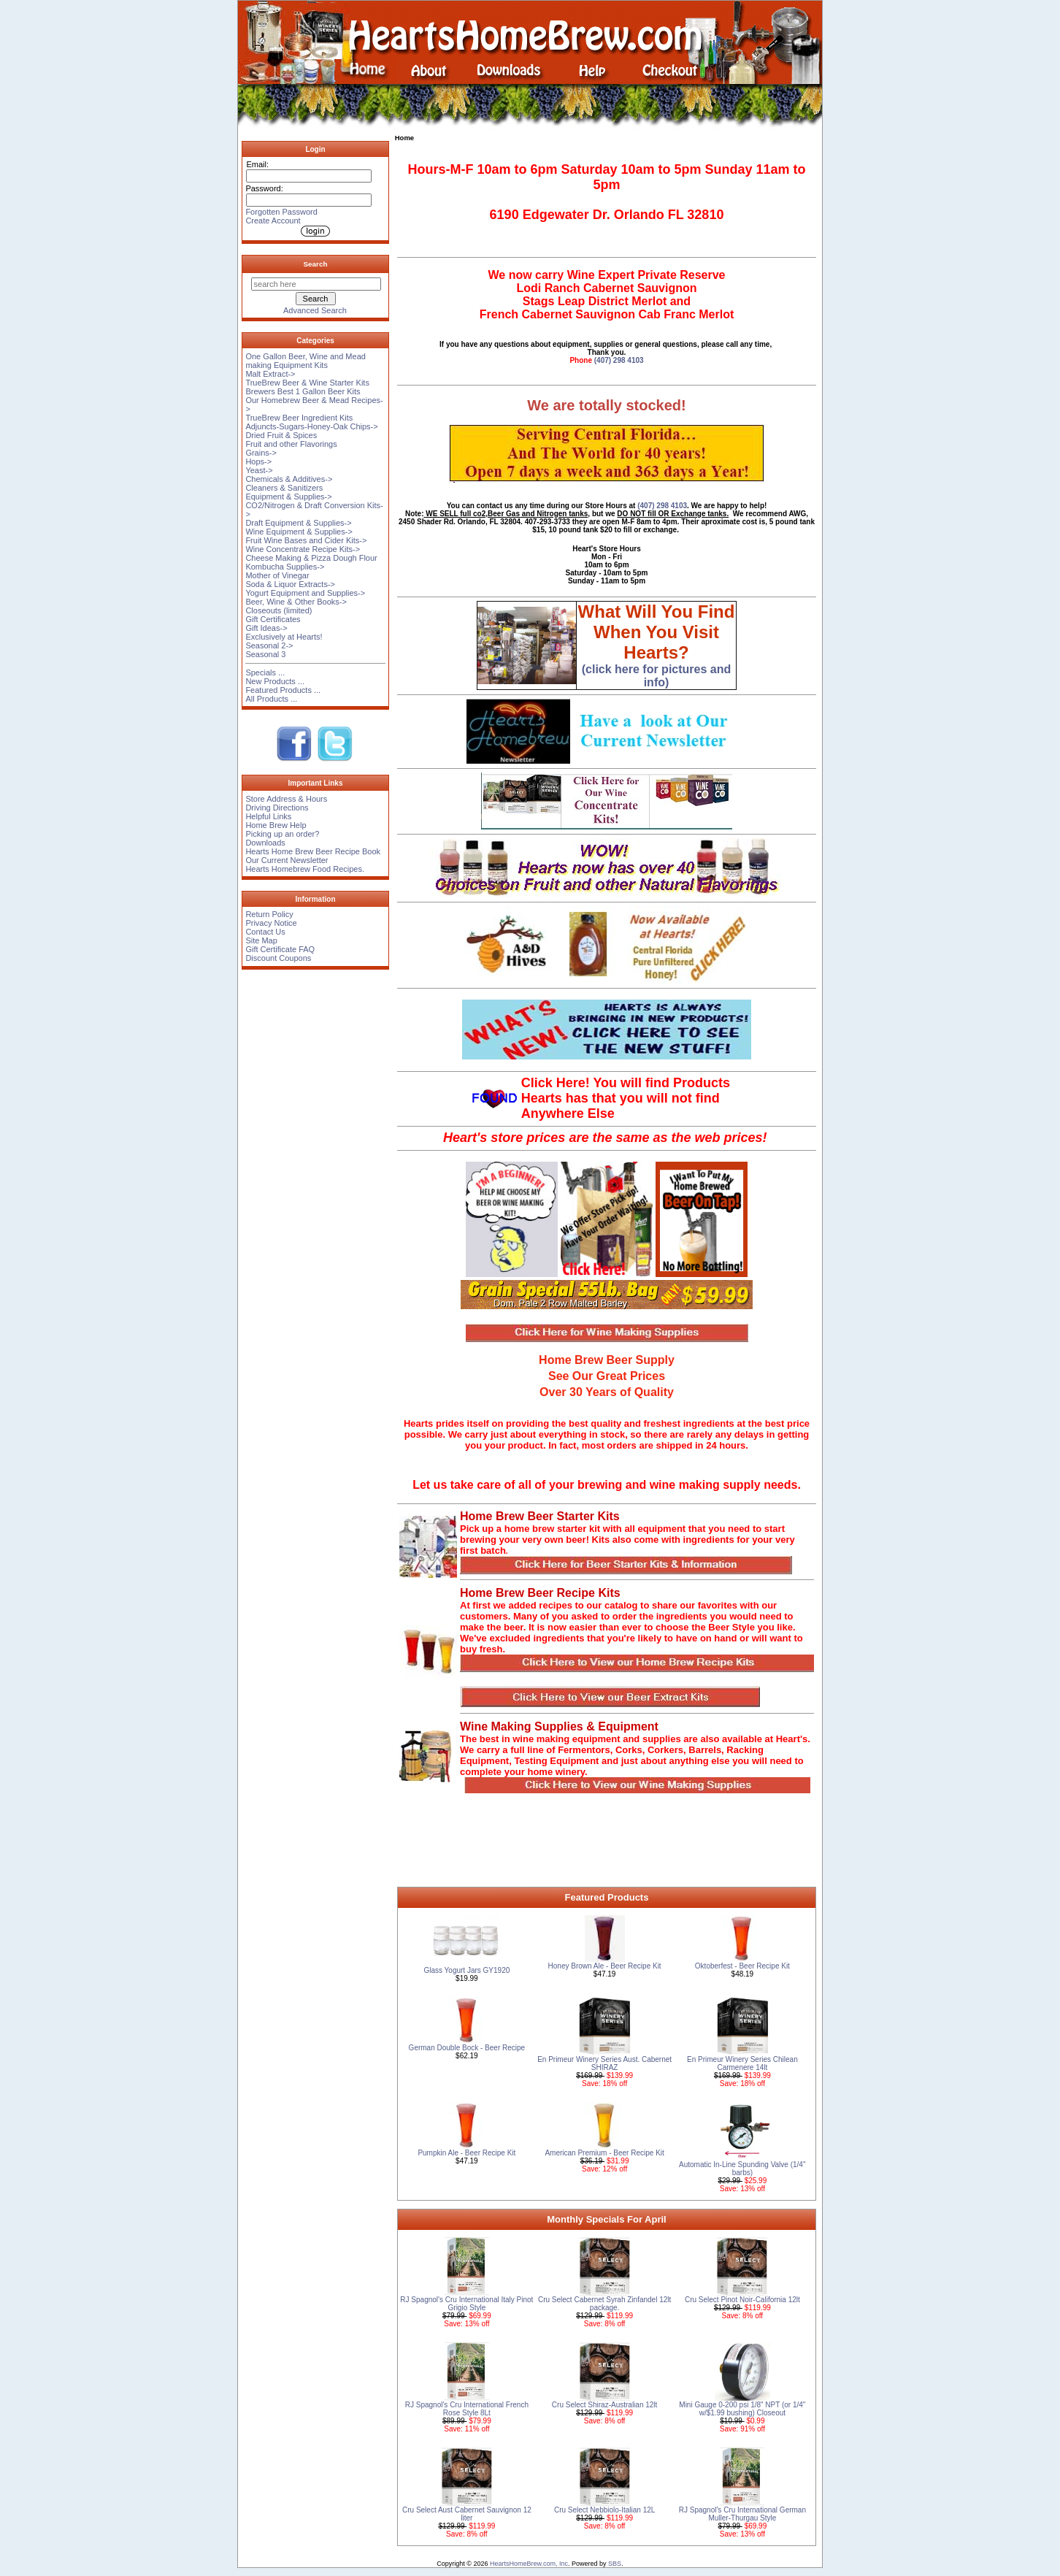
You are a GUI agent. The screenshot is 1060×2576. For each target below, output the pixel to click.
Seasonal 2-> (269, 645)
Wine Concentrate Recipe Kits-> (302, 549)
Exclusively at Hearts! (283, 636)
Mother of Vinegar (277, 575)
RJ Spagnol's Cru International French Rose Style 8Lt (467, 2409)
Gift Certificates (272, 619)
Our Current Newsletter (286, 860)
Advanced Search (315, 310)
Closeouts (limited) (278, 610)
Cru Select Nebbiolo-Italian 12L (604, 2510)
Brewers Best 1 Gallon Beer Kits (302, 391)
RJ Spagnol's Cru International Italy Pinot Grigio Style (466, 2304)
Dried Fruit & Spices (281, 435)
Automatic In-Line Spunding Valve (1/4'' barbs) (742, 2169)
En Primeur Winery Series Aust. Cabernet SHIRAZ (604, 2063)
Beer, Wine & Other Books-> (295, 601)
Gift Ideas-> (266, 628)
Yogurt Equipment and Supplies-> (305, 593)
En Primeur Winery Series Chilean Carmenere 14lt (742, 2063)
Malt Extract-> (270, 373)
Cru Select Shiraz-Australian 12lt (605, 2405)
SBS (614, 2563)
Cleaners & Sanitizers (284, 487)
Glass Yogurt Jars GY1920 (466, 1970)
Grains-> (261, 452)
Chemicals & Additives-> (288, 479)
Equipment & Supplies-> (288, 496)
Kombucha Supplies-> (284, 566)
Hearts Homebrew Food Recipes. (304, 869)
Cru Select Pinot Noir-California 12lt (742, 2300)
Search (316, 264)
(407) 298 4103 (619, 360)
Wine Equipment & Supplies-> (298, 531)
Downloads (265, 842)
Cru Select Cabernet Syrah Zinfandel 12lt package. (604, 2304)
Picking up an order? (282, 833)
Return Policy (269, 914)
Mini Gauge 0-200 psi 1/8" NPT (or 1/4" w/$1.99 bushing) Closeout (742, 2409)
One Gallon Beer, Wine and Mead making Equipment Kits (305, 360)
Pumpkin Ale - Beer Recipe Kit (466, 2153)
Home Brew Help (275, 825)
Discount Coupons (278, 958)
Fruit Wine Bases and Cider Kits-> (305, 540)
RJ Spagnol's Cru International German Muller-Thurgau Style (742, 2514)
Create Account (272, 220)
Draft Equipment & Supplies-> (298, 522)
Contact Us (265, 931)
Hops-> (258, 461)
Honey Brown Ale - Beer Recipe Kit (604, 1966)
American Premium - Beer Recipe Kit (604, 2153)
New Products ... (274, 681)
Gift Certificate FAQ (280, 949)
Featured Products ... (282, 690)
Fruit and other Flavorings (291, 444)
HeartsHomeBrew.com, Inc (529, 2563)
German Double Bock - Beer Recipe (467, 2048)
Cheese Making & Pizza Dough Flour (311, 557)
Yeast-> (258, 470)
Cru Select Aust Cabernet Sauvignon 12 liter (466, 2514)
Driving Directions (276, 807)
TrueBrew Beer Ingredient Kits (299, 417)
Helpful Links (268, 816)
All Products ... (271, 698)
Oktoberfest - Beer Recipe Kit (742, 1966)
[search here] (316, 284)
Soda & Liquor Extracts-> (290, 584)
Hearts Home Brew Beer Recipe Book (312, 851)
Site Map (261, 940)
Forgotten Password (281, 211)
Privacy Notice (270, 923)
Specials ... (265, 672)
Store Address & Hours (286, 798)
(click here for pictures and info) (656, 648)
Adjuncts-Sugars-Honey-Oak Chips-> (311, 426)
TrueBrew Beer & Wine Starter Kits (307, 382)
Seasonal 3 (265, 654)
